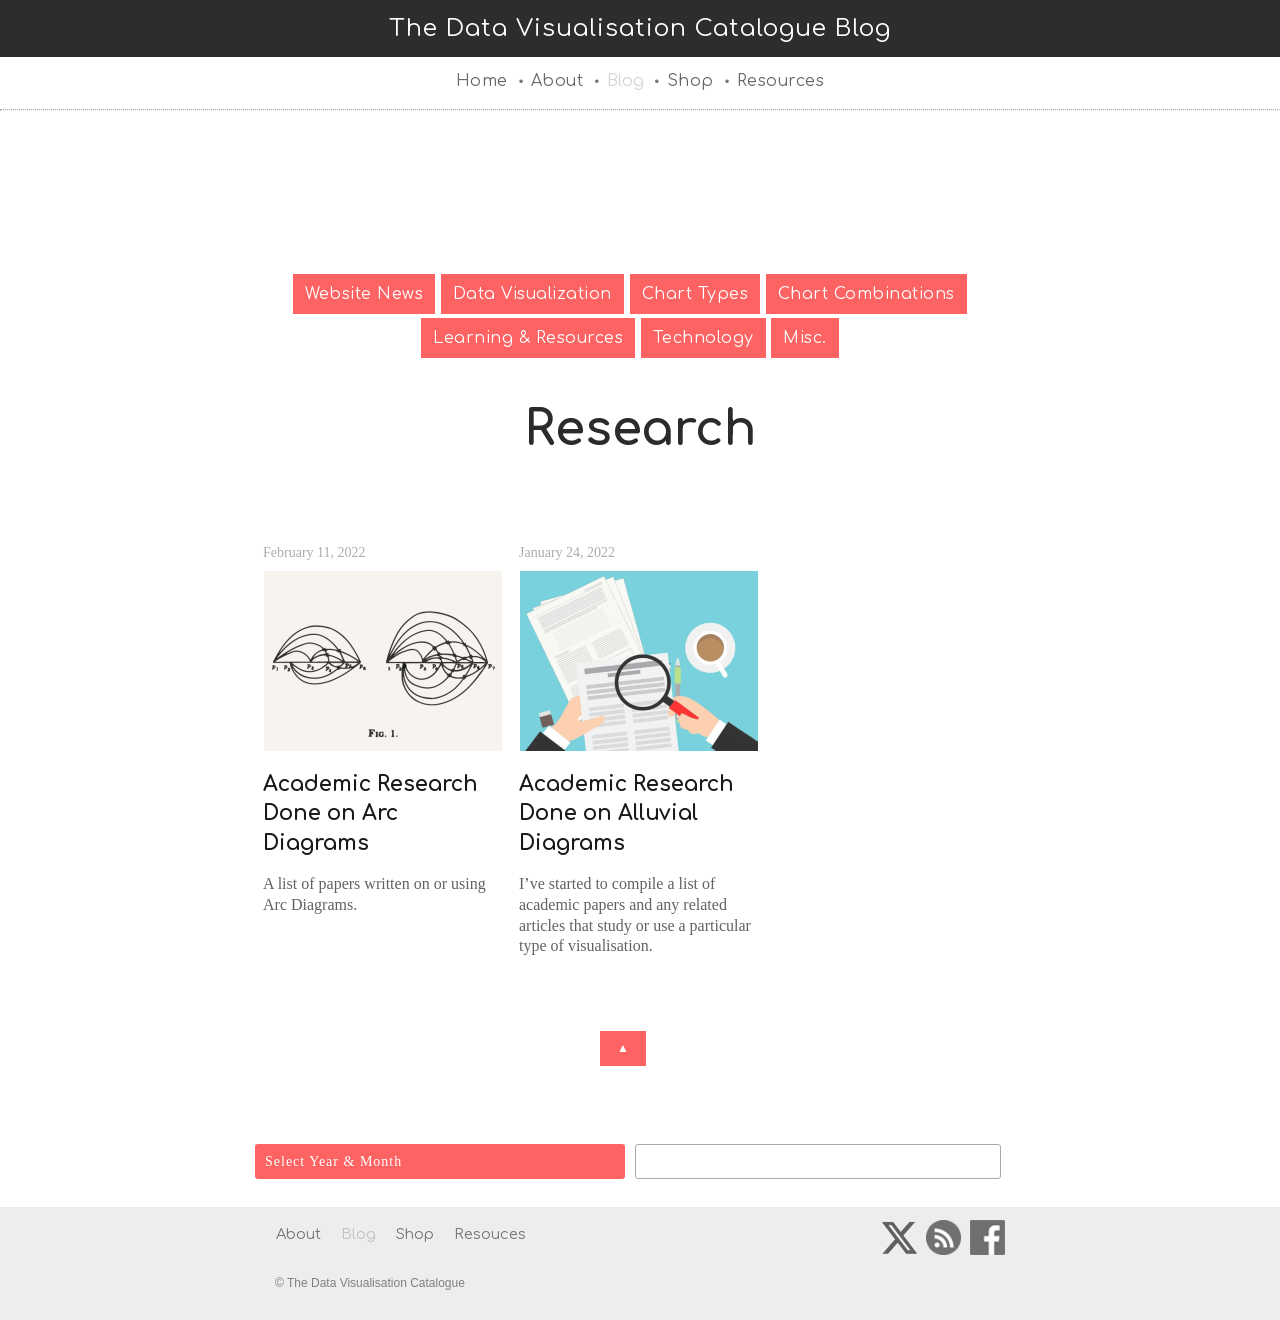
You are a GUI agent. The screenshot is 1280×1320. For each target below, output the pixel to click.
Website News (364, 294)
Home (482, 81)
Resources (781, 81)
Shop (690, 81)
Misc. (805, 338)
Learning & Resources (528, 338)
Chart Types (695, 294)
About (557, 81)
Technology (703, 338)
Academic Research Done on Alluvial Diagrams (626, 813)
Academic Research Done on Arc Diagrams (370, 813)
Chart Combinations (866, 294)
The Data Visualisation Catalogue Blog (640, 28)
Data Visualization (532, 294)
